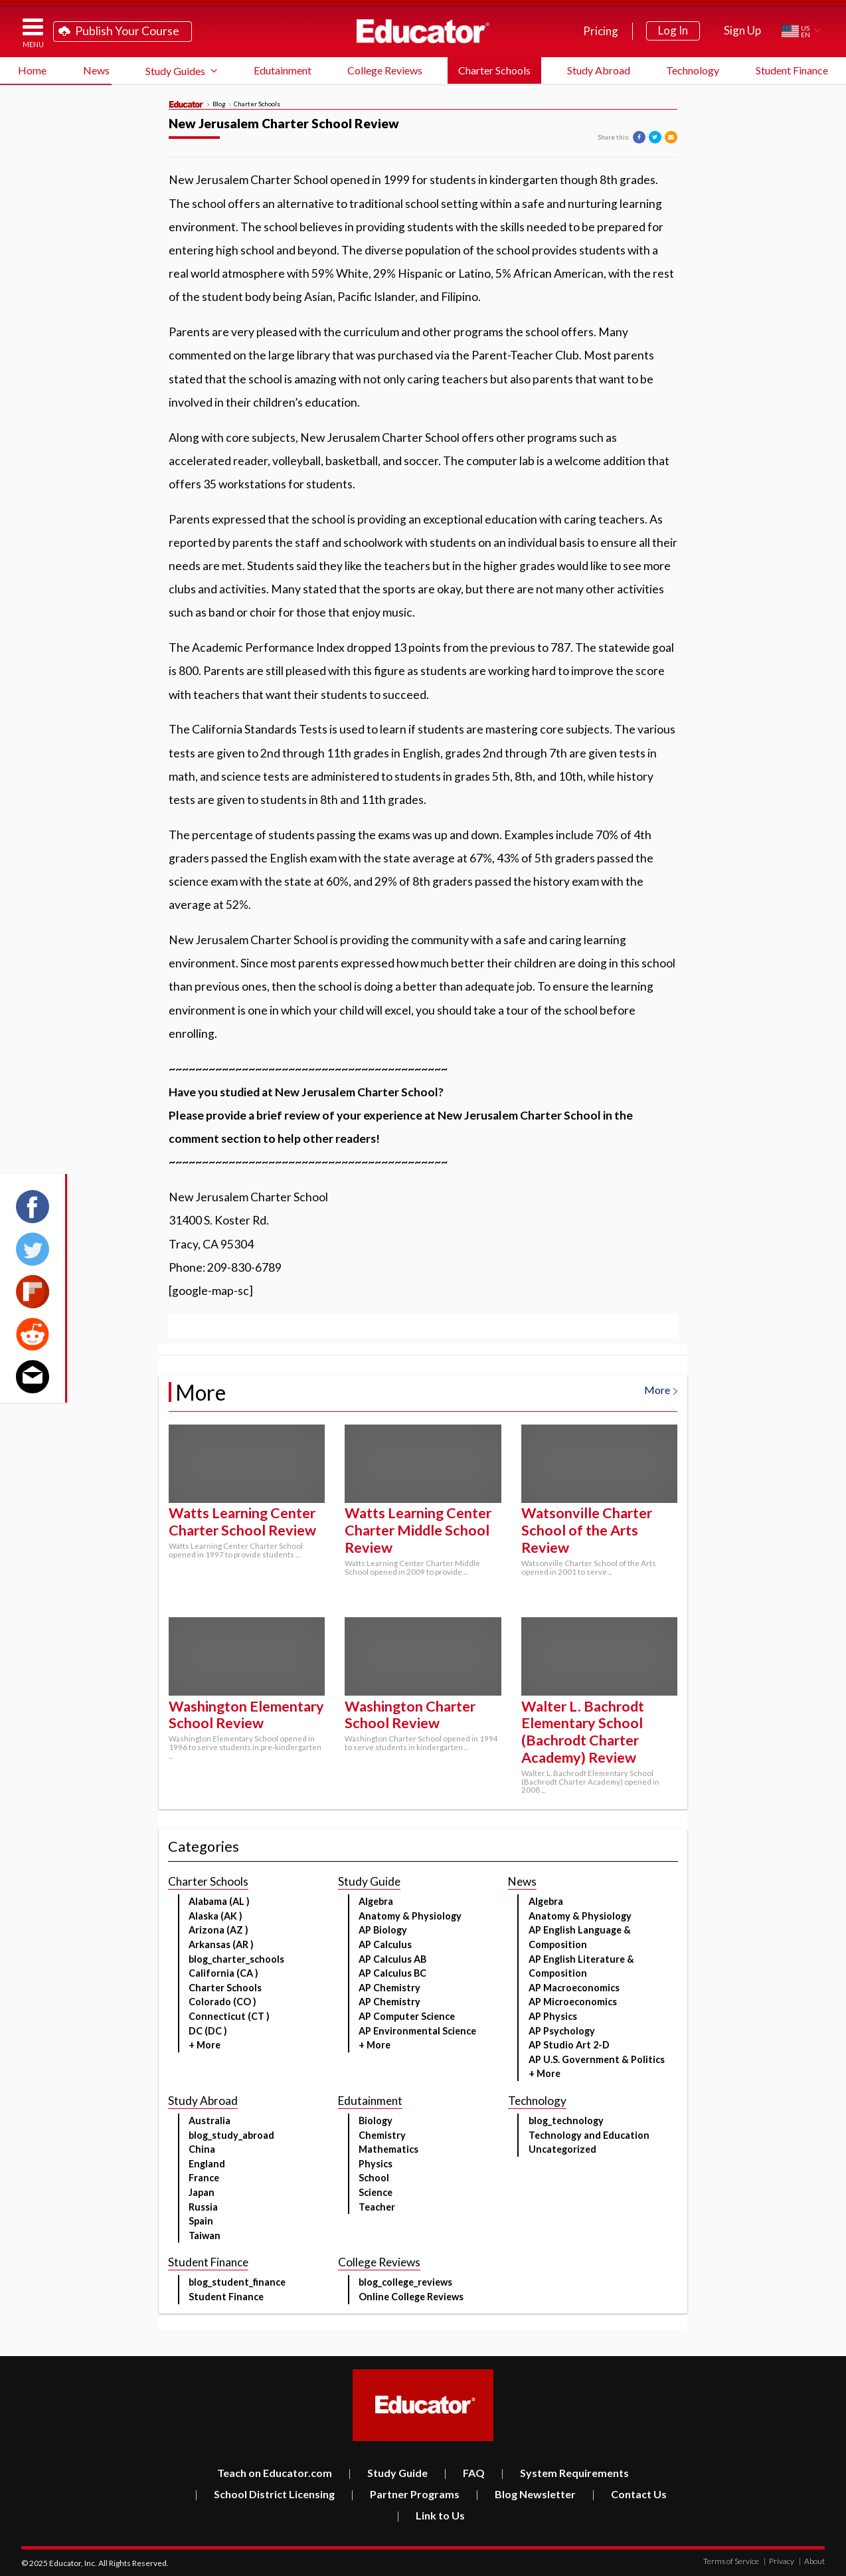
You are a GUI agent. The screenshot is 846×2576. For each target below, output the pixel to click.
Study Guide (388, 2472)
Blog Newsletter (525, 2494)
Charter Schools (494, 70)
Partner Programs (405, 2494)
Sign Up (742, 30)
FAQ (464, 2472)
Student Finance (792, 70)
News (96, 70)
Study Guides (175, 70)
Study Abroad (598, 70)
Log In (673, 30)
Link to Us (430, 2515)
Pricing (600, 31)
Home (32, 70)
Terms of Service (731, 2561)
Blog (219, 104)
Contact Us (629, 2494)
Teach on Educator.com (274, 2472)
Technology (692, 70)
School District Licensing (265, 2494)
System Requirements (565, 2472)
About (812, 2561)
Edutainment (282, 70)
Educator (423, 31)
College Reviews (384, 70)
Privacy (779, 2561)
